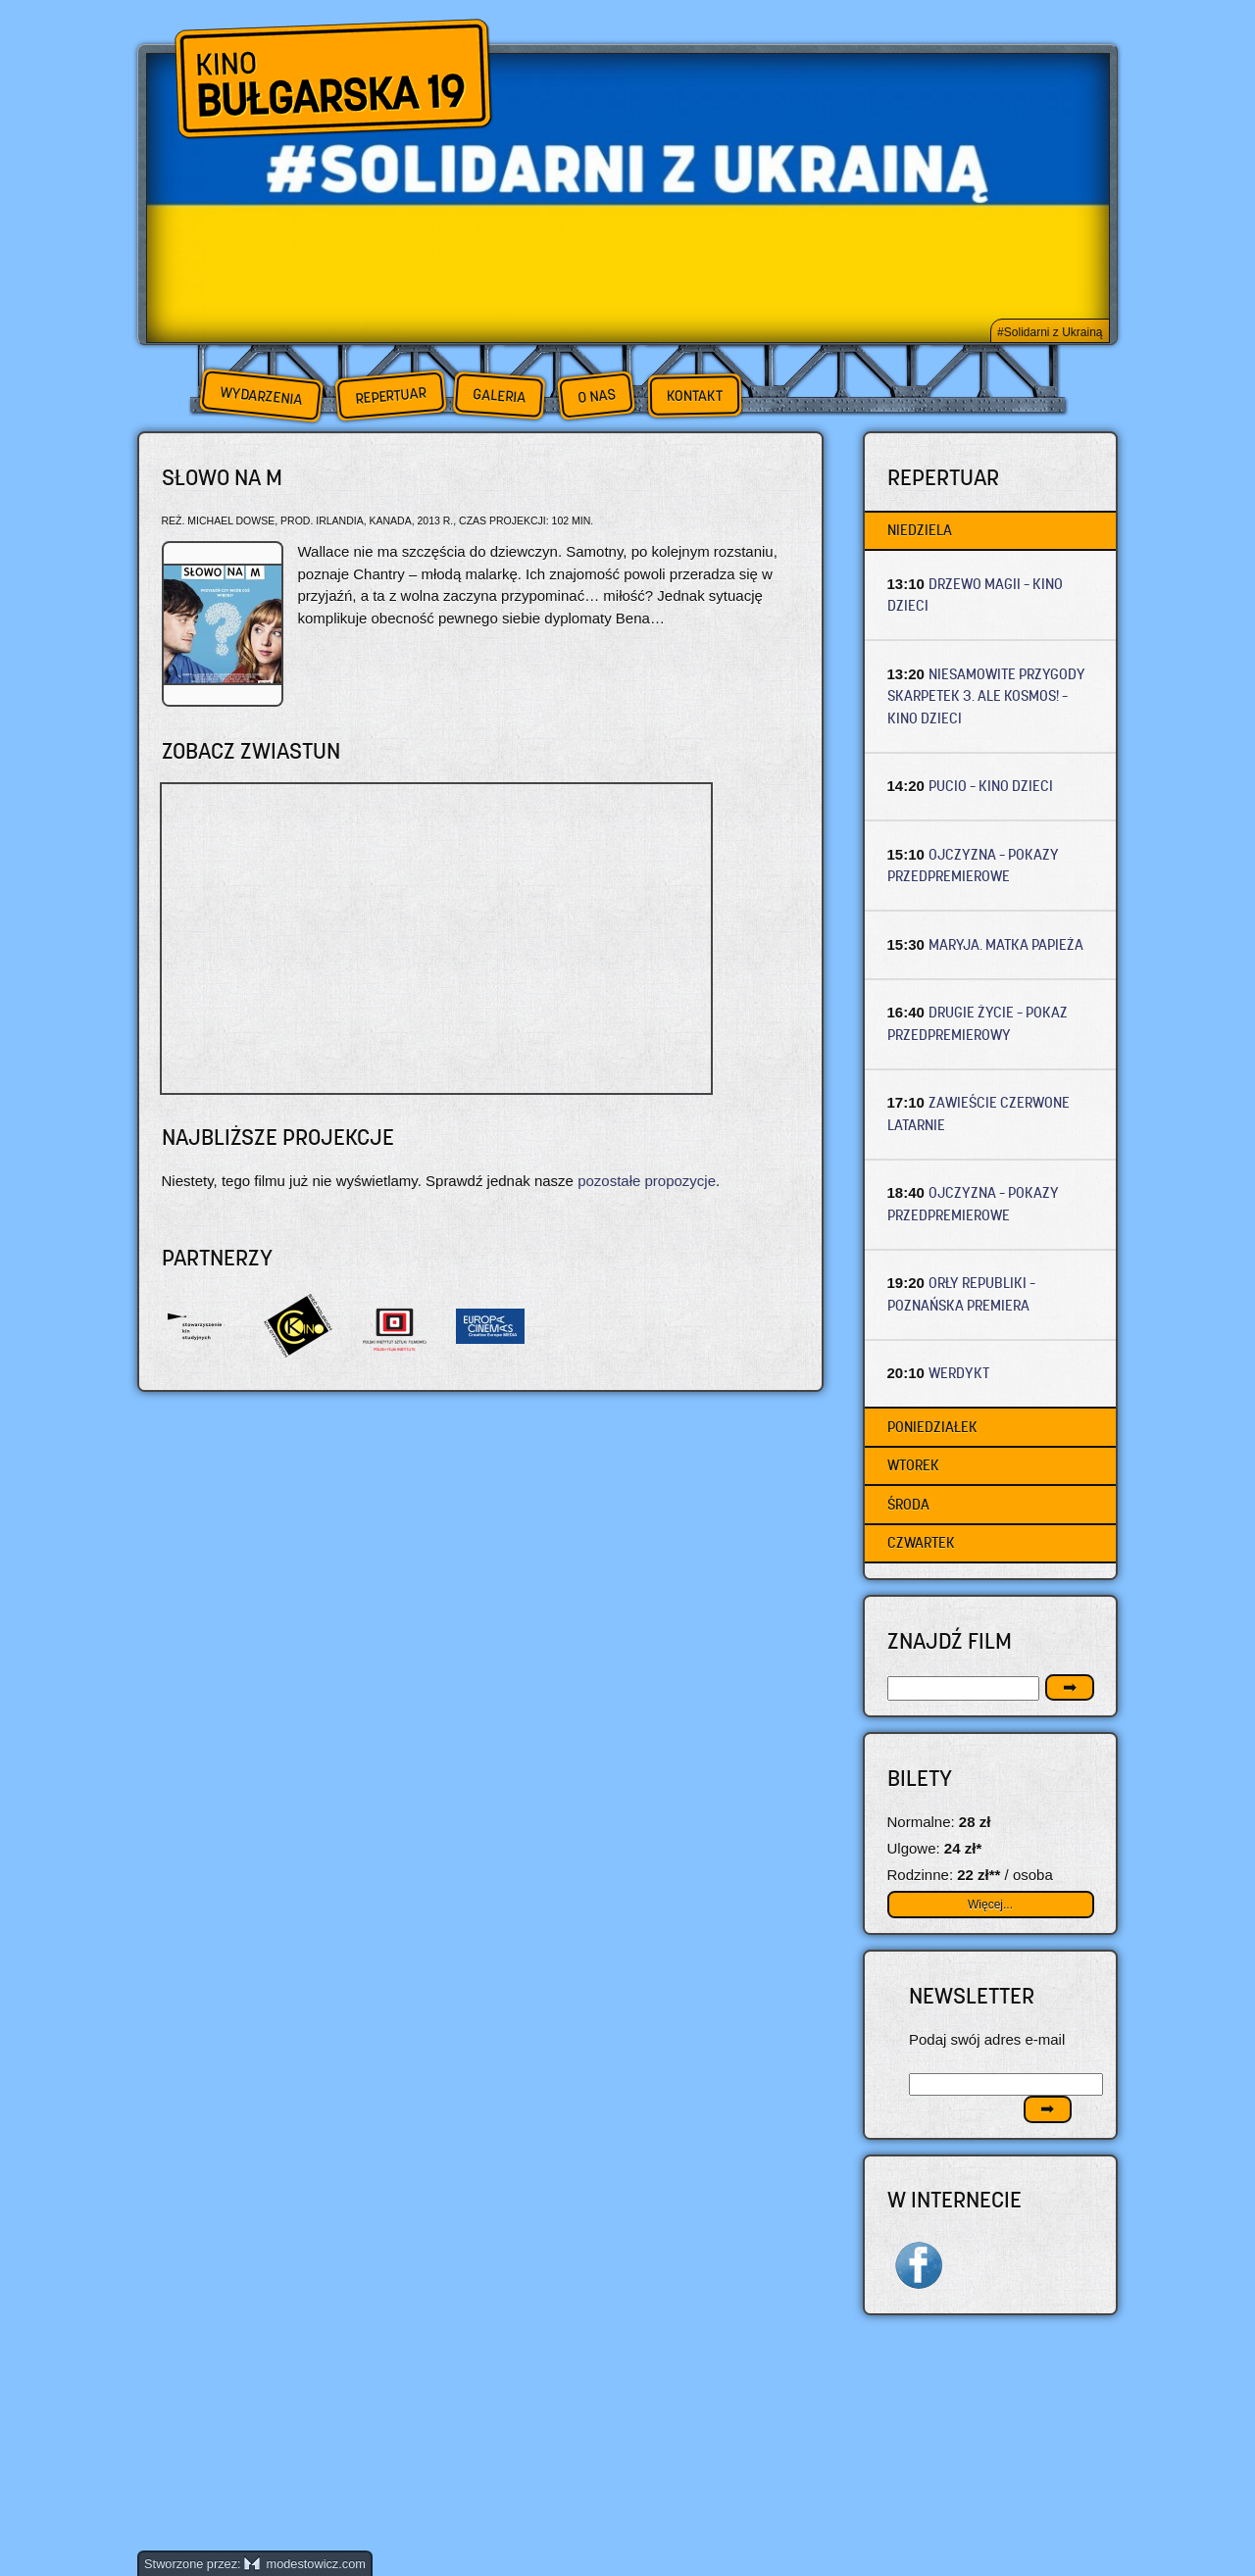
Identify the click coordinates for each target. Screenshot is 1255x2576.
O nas (596, 395)
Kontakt (695, 396)
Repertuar (390, 395)
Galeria (499, 395)
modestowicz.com (305, 2563)
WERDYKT (959, 1372)
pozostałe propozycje (646, 1180)
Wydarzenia (261, 396)
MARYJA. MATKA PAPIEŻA (1006, 944)
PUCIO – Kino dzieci (991, 785)
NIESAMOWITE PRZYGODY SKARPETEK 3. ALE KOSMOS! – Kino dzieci (986, 696)
